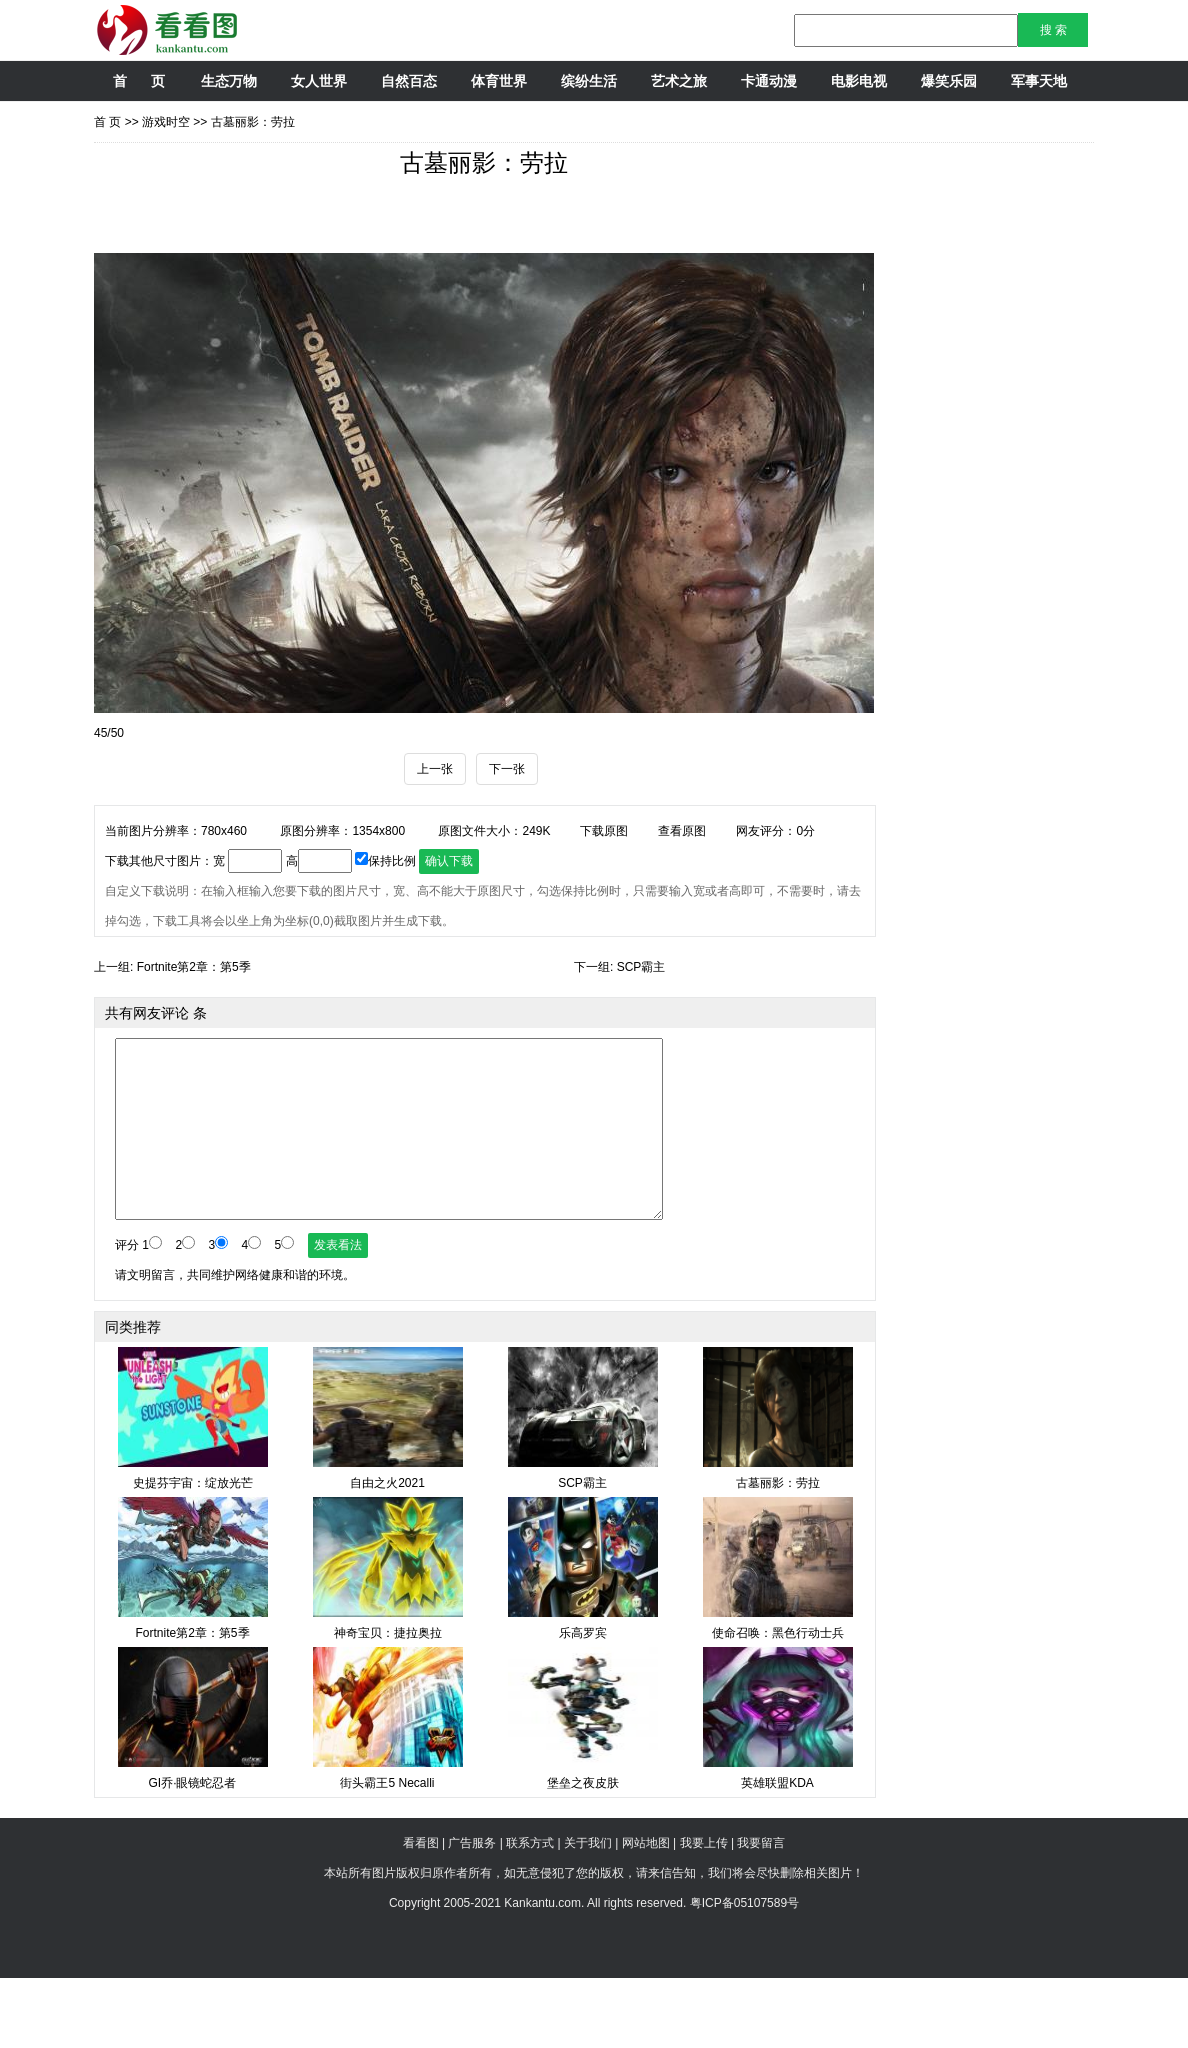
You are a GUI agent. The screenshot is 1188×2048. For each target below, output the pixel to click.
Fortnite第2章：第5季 (194, 1037)
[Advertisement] (458, 258)
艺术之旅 (679, 81)
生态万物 (229, 81)
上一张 (435, 839)
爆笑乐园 (949, 81)
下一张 (507, 839)
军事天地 (1039, 81)
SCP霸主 (641, 1037)
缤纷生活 (589, 81)
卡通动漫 (769, 81)
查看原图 (682, 901)
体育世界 (499, 81)
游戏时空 (166, 122)
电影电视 (859, 81)
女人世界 (319, 81)
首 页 (138, 81)
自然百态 (409, 81)
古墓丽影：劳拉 (253, 122)
